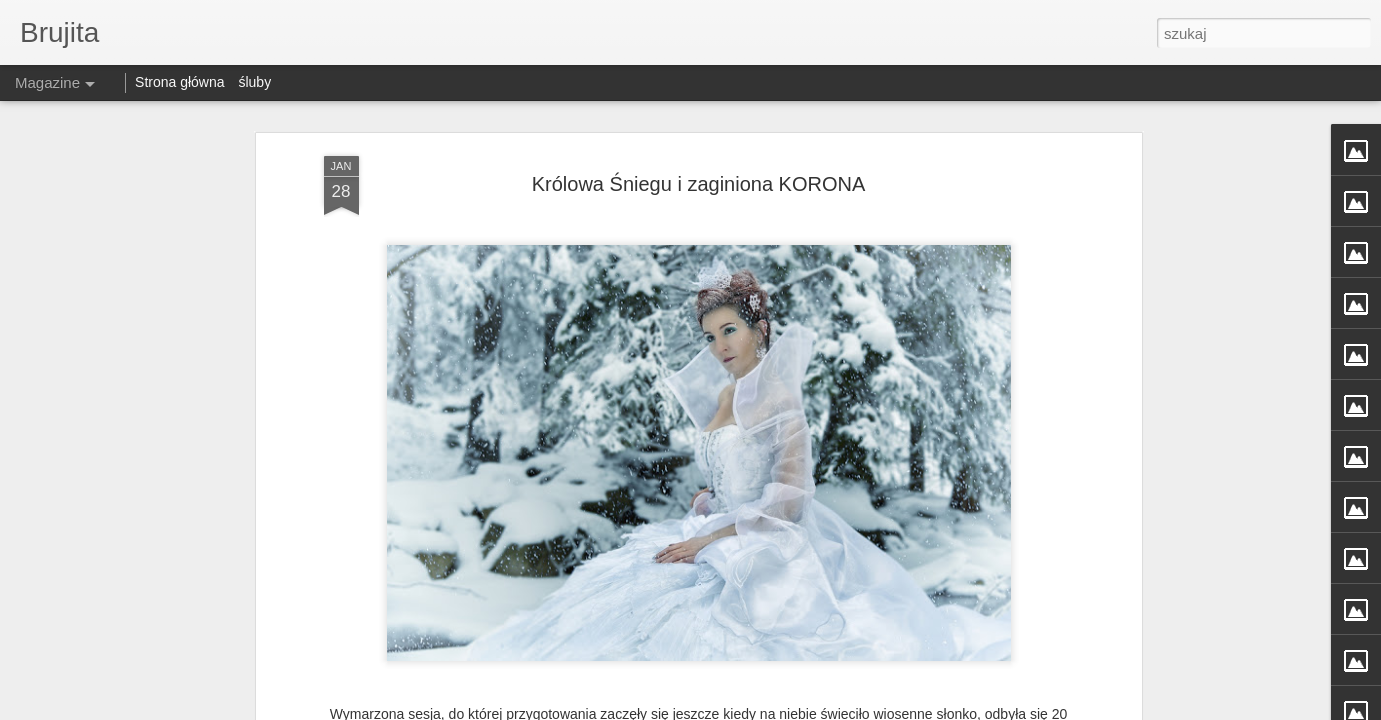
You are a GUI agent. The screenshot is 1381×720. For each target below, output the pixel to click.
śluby (254, 82)
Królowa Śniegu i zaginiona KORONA (699, 184)
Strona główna (180, 82)
